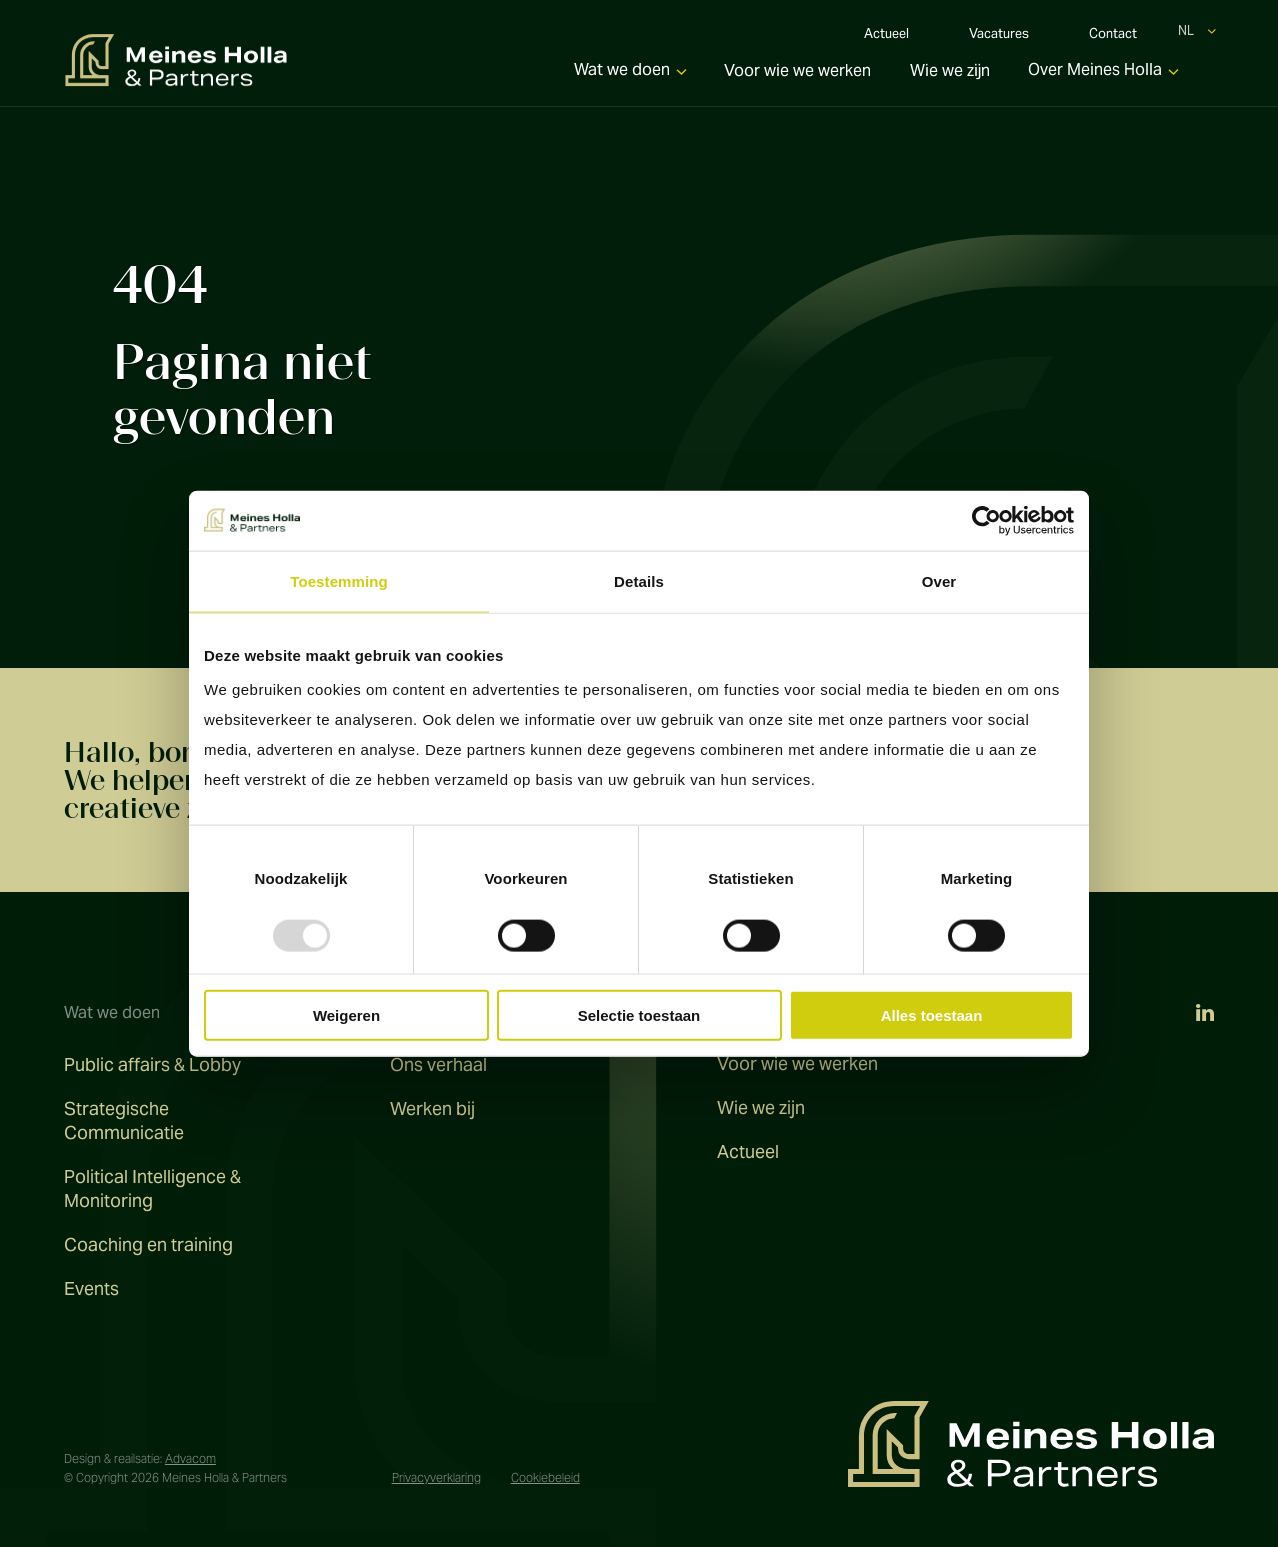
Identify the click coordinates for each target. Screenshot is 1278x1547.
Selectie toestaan (639, 1015)
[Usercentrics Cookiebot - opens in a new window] (986, 520)
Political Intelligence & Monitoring (152, 1188)
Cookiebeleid (545, 1477)
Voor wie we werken (797, 76)
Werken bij (432, 1108)
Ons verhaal (438, 1064)
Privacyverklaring (436, 1477)
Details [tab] (639, 580)
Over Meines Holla (1095, 75)
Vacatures (999, 36)
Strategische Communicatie (124, 1120)
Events (91, 1288)
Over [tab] (939, 580)
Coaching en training (148, 1244)
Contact (1113, 36)
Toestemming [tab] (339, 580)
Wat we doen (622, 75)
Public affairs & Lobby (152, 1064)
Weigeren (346, 1015)
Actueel (886, 36)
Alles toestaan (932, 1015)
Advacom (190, 1458)
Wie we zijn (950, 76)
